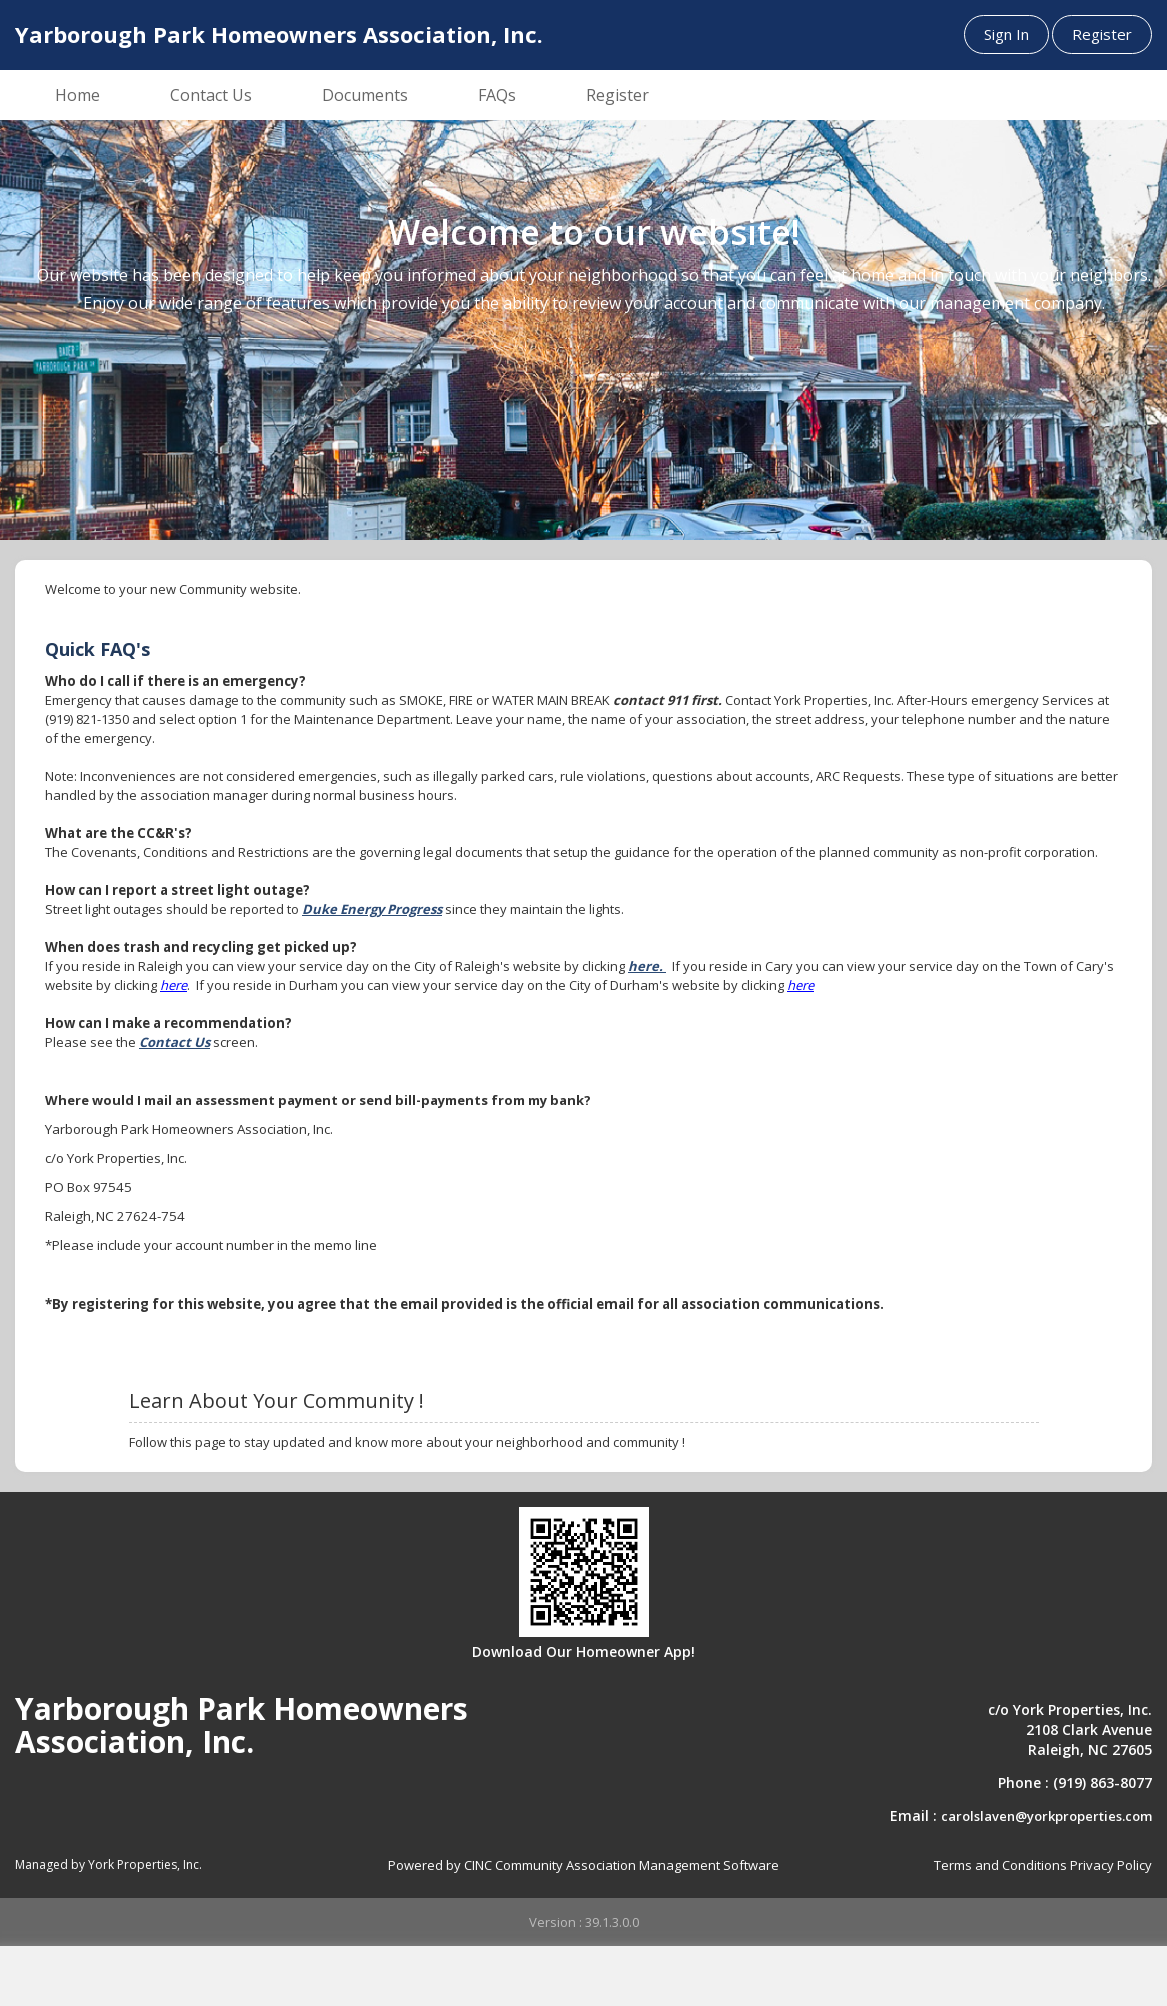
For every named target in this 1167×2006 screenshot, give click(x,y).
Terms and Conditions (1000, 1865)
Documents (365, 95)
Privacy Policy (1111, 1865)
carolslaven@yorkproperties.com (1046, 1816)
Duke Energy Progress (372, 909)
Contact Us (211, 95)
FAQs (497, 95)
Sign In (1006, 34)
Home (77, 95)
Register (1102, 34)
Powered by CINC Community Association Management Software (583, 1865)
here (173, 985)
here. (647, 966)
